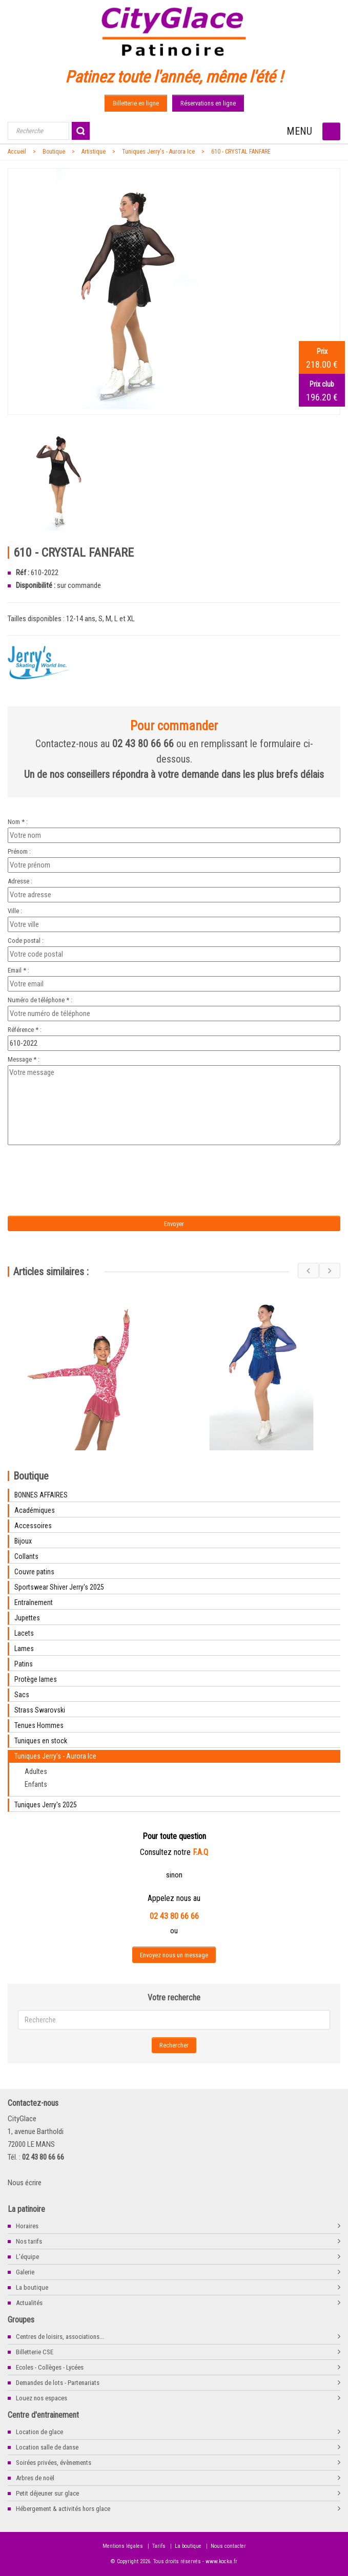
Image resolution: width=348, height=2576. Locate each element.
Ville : (15, 910)
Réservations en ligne (208, 103)
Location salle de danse (47, 2447)
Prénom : (19, 851)
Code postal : (26, 940)
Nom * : (18, 821)
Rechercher (174, 2045)
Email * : (18, 970)
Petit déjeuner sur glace (47, 2493)
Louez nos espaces (41, 2398)
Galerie (25, 2272)
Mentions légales (123, 2546)
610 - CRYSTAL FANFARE (241, 151)
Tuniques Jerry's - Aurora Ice (158, 151)
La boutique (32, 2287)
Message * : (23, 1059)
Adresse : (20, 881)
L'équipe (27, 2257)
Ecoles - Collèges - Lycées (50, 2367)
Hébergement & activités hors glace (63, 2508)
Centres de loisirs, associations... (60, 2336)
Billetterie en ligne (136, 103)
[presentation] (93, 1168)
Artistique (93, 151)
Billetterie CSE (34, 2352)
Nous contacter (228, 2546)
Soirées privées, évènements (53, 2462)
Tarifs (159, 2546)
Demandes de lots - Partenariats (57, 2383)
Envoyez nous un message (174, 1955)
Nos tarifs (29, 2241)
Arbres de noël (35, 2478)
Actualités (29, 2303)
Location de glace (39, 2432)
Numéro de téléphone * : (40, 1000)
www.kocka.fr (221, 2561)
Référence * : (25, 1029)
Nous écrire (25, 2182)
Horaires (27, 2226)
